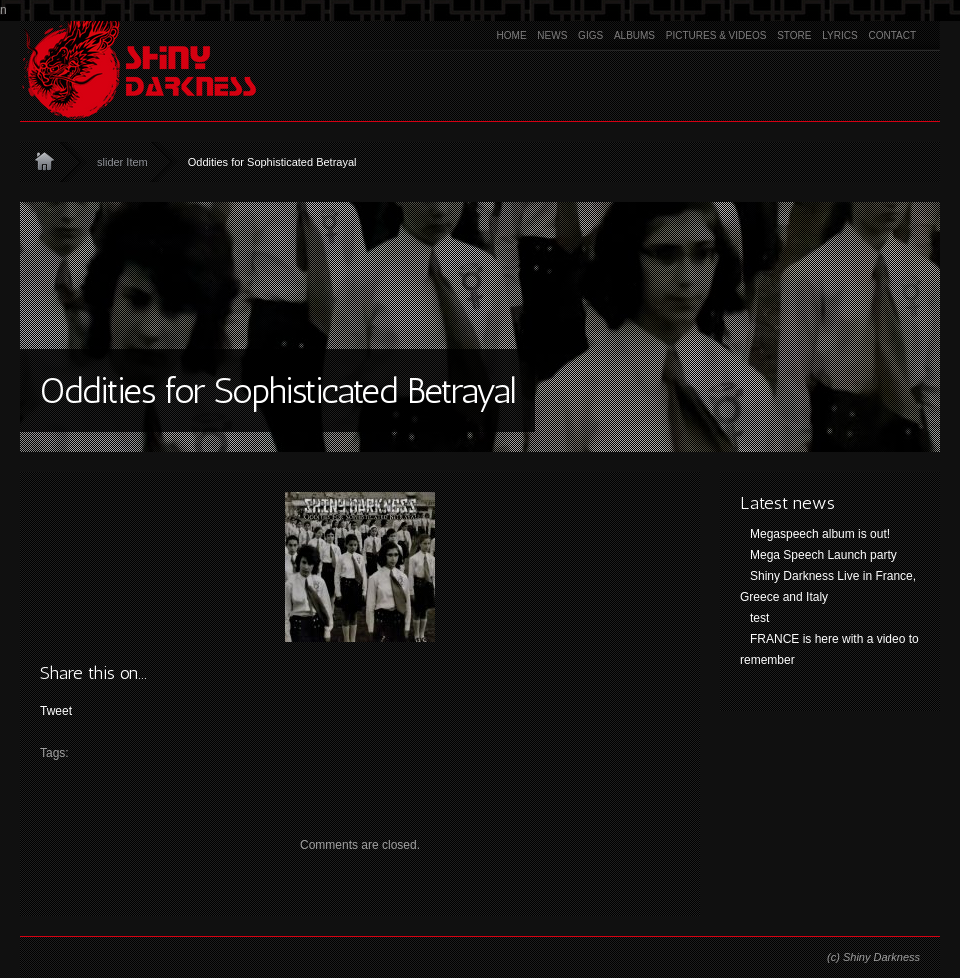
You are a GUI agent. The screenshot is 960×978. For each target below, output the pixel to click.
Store (794, 35)
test (759, 618)
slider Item (122, 162)
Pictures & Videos (716, 35)
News (552, 35)
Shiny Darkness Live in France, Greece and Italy (828, 586)
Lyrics (839, 35)
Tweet (56, 711)
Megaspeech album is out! (820, 534)
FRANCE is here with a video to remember (829, 649)
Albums (634, 35)
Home (512, 35)
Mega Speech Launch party (823, 555)
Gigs (590, 35)
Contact (892, 35)
